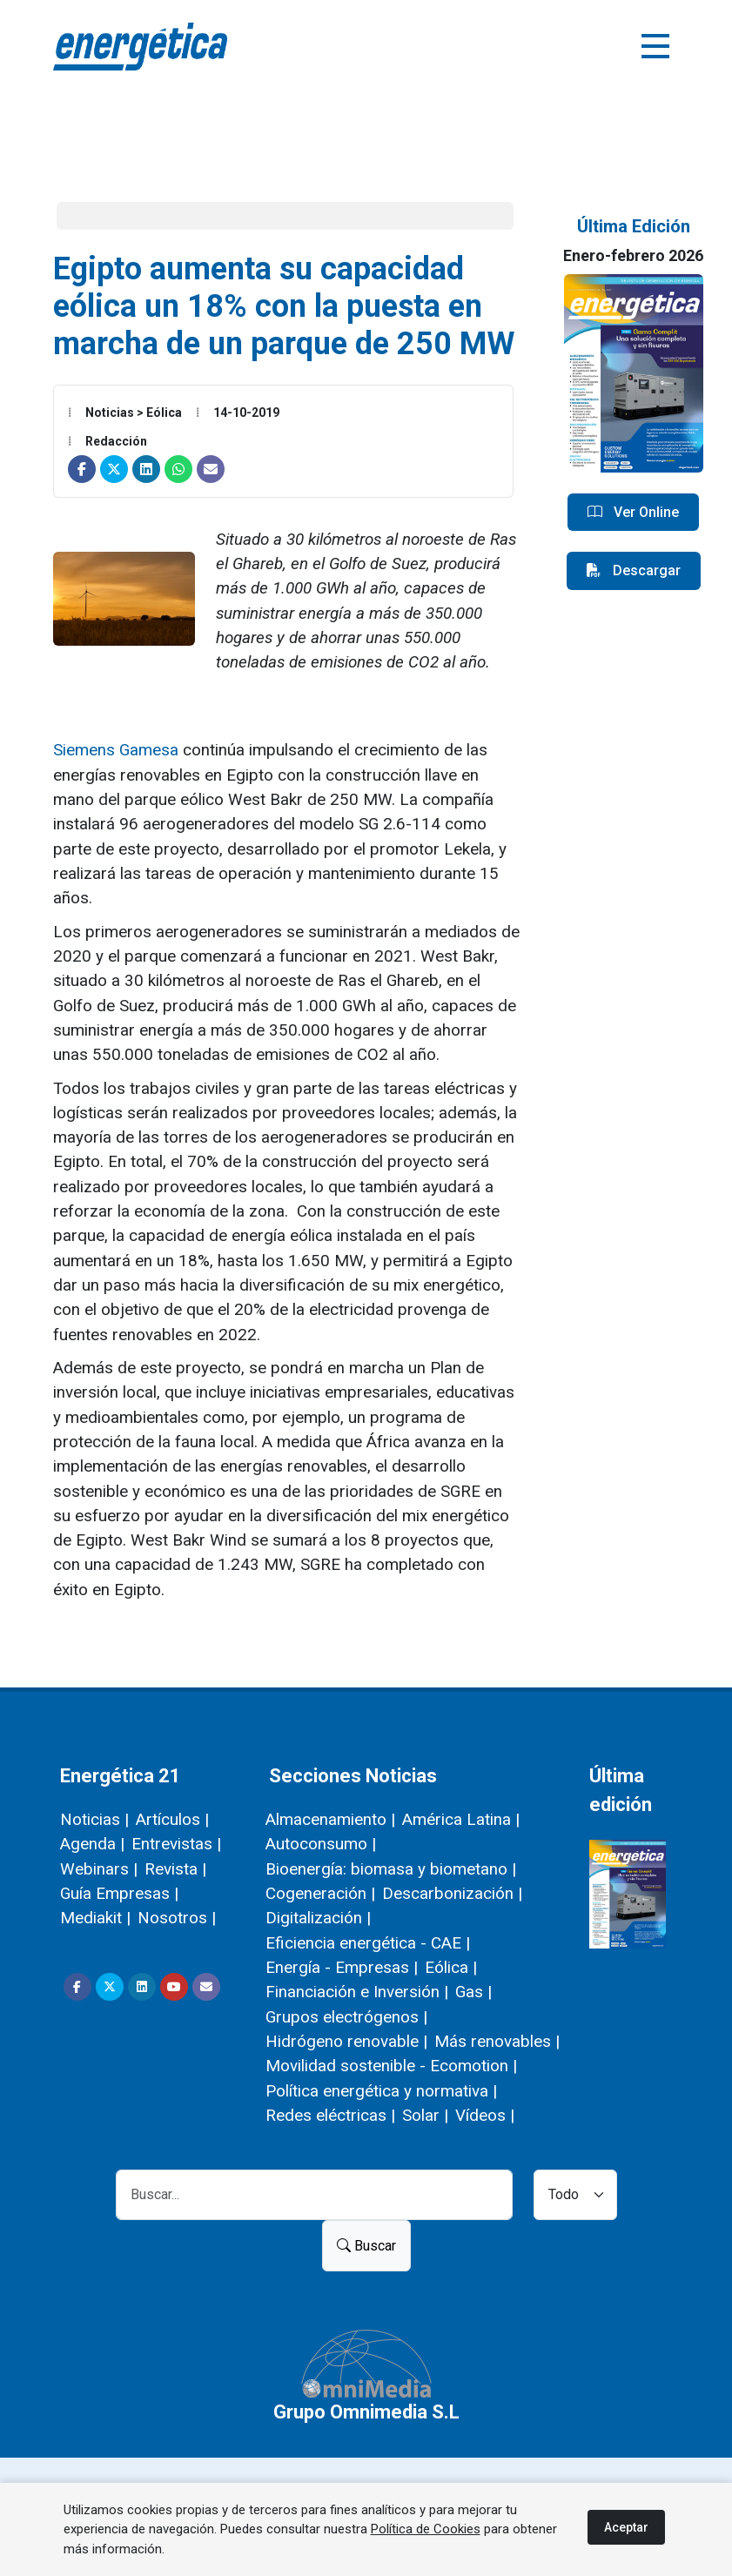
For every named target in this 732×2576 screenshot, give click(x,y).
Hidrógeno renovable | (346, 2041)
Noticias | (94, 1819)
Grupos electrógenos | (346, 2017)
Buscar (366, 2246)
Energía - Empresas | (341, 1967)
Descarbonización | (452, 1893)
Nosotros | (177, 1918)
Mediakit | (95, 1918)
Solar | (425, 2115)
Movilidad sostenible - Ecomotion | (391, 2066)
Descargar (634, 571)
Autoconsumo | (320, 1844)
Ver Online (633, 512)
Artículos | (172, 1819)
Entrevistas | (176, 1844)
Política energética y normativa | (381, 2091)
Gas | (473, 1992)
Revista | (175, 1869)
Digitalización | (318, 1918)
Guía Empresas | (119, 1893)
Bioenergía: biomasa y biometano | (390, 1869)
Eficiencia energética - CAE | (367, 1943)
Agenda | (92, 1844)
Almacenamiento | (330, 1819)
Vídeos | (484, 2115)
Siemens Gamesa (115, 750)
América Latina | (461, 1819)
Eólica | (451, 1967)
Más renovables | (497, 2041)
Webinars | (99, 1869)
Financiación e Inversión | (356, 1992)
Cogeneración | (320, 1893)
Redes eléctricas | (330, 2115)
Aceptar (626, 2527)
